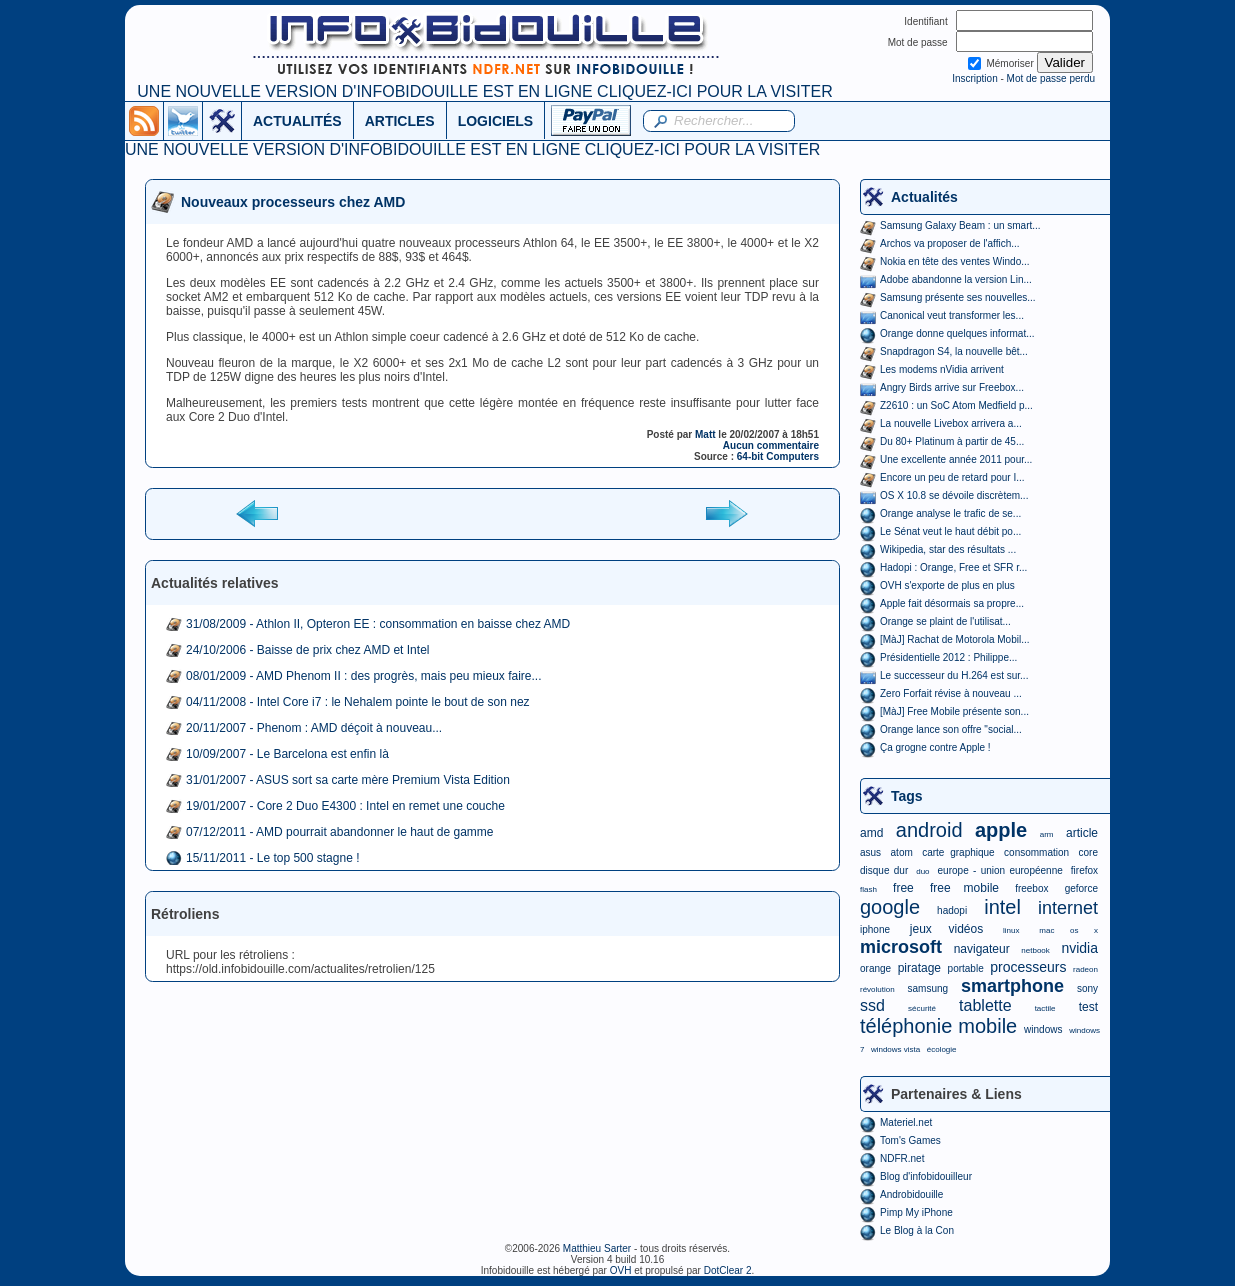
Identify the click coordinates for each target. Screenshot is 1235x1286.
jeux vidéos (946, 929)
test (1088, 1007)
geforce (1081, 888)
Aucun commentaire (771, 445)
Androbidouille (911, 1194)
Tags (907, 796)
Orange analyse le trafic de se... (950, 513)
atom (902, 852)
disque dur (884, 870)
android (929, 830)
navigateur (982, 949)
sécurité (922, 1008)
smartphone (1012, 986)
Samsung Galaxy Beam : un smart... (960, 225)
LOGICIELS (495, 121)
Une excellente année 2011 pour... (956, 459)
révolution (877, 989)
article (1082, 833)
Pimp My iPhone (916, 1212)
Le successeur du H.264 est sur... (954, 675)
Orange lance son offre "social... (951, 729)
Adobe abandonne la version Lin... (956, 279)
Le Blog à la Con (917, 1230)
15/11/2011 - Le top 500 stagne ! (272, 858)
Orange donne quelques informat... (957, 333)
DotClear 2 (728, 1270)
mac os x (1068, 930)
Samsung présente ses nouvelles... (958, 297)
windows (1043, 1029)
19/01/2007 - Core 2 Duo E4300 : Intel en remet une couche (345, 806)
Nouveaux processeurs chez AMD (293, 202)
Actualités (924, 197)
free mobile (964, 888)
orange (875, 968)
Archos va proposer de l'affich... (950, 243)
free (903, 888)
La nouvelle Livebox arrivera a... (951, 423)
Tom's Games (910, 1140)
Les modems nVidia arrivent (942, 369)
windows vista (895, 1049)
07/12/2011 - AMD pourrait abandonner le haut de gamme (340, 832)
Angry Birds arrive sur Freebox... (952, 387)
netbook (1035, 950)
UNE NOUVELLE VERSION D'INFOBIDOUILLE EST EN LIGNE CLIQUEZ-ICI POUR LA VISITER (484, 91)
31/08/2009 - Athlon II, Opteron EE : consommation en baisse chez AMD (378, 624)
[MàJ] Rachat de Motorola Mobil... (955, 639)
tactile (1045, 1008)
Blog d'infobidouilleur (926, 1176)
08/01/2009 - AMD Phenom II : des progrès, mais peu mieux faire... (364, 676)
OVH (621, 1270)
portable (966, 968)
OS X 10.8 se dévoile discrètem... (954, 495)
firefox (1084, 870)
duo (922, 871)
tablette (985, 1005)
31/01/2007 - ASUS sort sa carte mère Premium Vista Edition (348, 780)
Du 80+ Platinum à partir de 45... (952, 441)
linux (1011, 930)
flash (868, 889)
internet (1068, 908)
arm (1047, 834)
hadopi (952, 910)
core (1088, 852)
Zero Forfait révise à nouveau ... (951, 693)
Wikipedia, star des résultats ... (948, 549)
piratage (919, 968)
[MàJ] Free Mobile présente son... (954, 711)
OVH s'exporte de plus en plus (947, 585)
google (890, 907)
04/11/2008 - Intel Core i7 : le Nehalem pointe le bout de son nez (358, 702)
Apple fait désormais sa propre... (952, 603)
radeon (1085, 969)
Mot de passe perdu (1051, 78)
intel (1002, 907)
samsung (928, 988)
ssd (872, 1005)
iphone (875, 929)
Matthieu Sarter (597, 1248)
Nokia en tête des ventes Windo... (955, 261)
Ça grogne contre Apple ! (935, 747)
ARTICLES (400, 121)
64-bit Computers (778, 456)
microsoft (901, 947)
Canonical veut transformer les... (952, 315)
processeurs (1028, 967)
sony (1087, 988)
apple (1001, 830)
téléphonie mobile (938, 1026)
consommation (1036, 852)
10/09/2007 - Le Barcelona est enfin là (287, 754)
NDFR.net (902, 1158)
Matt (705, 434)
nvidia (1079, 948)
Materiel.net (906, 1122)
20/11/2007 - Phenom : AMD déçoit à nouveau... (314, 728)
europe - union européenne (1000, 870)
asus (870, 852)
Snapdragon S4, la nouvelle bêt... (954, 351)
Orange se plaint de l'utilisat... (945, 621)
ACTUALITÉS (297, 121)
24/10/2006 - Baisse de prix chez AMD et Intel (307, 650)
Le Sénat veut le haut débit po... (950, 531)
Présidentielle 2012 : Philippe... (948, 657)
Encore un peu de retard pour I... (952, 477)
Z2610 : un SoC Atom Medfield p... (956, 405)
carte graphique (958, 852)
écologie (942, 1049)
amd (871, 833)
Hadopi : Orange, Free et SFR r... (953, 567)
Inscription (975, 78)
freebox (1031, 888)
